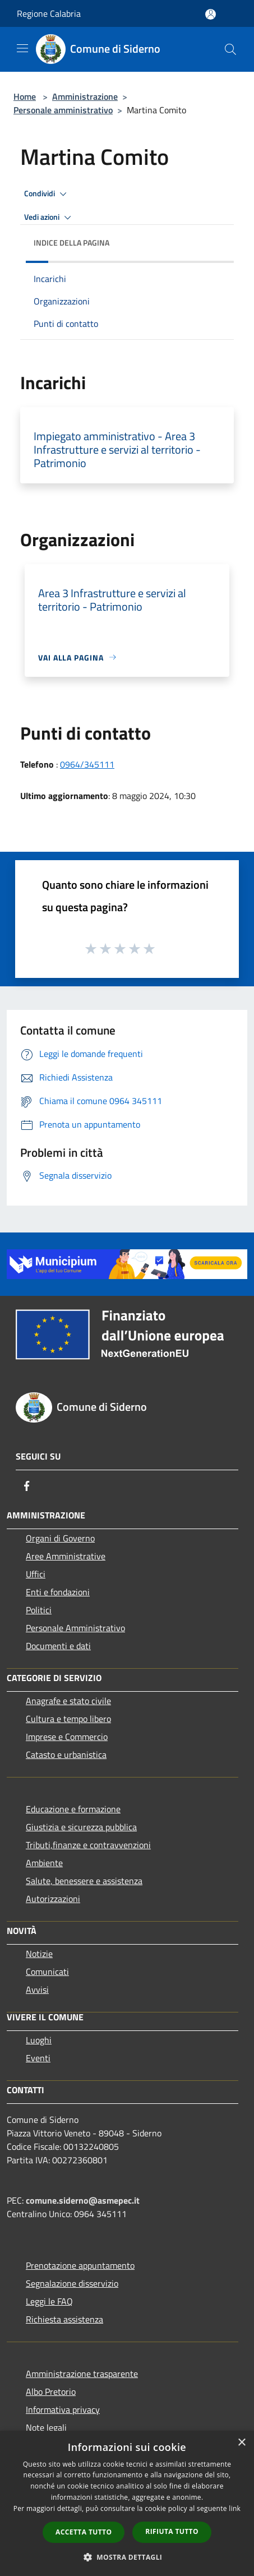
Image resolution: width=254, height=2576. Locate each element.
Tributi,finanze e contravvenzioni (88, 1845)
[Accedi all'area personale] (210, 14)
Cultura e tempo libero (68, 1718)
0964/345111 (87, 764)
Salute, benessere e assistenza (84, 1880)
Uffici (35, 1574)
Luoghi (39, 2040)
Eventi (38, 2058)
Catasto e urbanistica (66, 1754)
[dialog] (127, 2503)
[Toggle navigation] (22, 48)
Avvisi (37, 1989)
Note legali (46, 2427)
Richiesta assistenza (64, 2319)
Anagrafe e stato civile (68, 1700)
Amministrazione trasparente (82, 2373)
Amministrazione (85, 96)
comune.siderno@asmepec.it (83, 2200)
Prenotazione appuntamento (80, 2265)
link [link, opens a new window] (235, 2508)
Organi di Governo (60, 1538)
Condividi (47, 194)
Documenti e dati (58, 1645)
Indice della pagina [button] (71, 242)
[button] (127, 2557)
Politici (39, 1610)
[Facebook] (27, 1486)
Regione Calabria (49, 13)
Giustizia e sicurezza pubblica (81, 1827)
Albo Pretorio (51, 2391)
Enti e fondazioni (58, 1592)
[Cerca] (230, 49)
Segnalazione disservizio (72, 2283)
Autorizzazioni (53, 1898)
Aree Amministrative (65, 1556)
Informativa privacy (63, 2409)
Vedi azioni (49, 217)
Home (24, 96)
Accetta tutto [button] (84, 2532)
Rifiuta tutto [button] (171, 2531)
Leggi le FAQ (49, 2301)
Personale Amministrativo (75, 1628)
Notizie (39, 1953)
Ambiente (44, 1862)
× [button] (241, 2443)
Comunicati (47, 1971)
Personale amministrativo (63, 110)
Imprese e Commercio (67, 1736)
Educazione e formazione (73, 1809)
